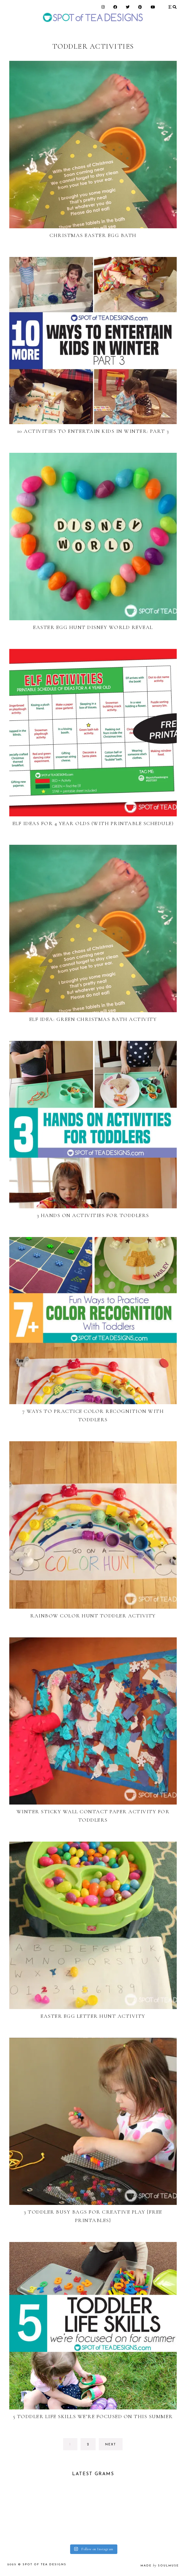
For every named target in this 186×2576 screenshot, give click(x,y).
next (110, 2444)
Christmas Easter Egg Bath (93, 235)
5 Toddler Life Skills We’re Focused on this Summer (93, 2416)
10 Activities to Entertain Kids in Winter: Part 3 (93, 431)
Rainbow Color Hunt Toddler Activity (93, 1615)
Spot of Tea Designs (44, 2564)
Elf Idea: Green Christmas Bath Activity (93, 1019)
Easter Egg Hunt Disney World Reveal (93, 627)
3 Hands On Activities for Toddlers (93, 1215)
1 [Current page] (73, 2446)
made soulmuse (160, 2565)
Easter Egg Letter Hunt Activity (93, 2016)
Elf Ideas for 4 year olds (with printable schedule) (93, 823)
